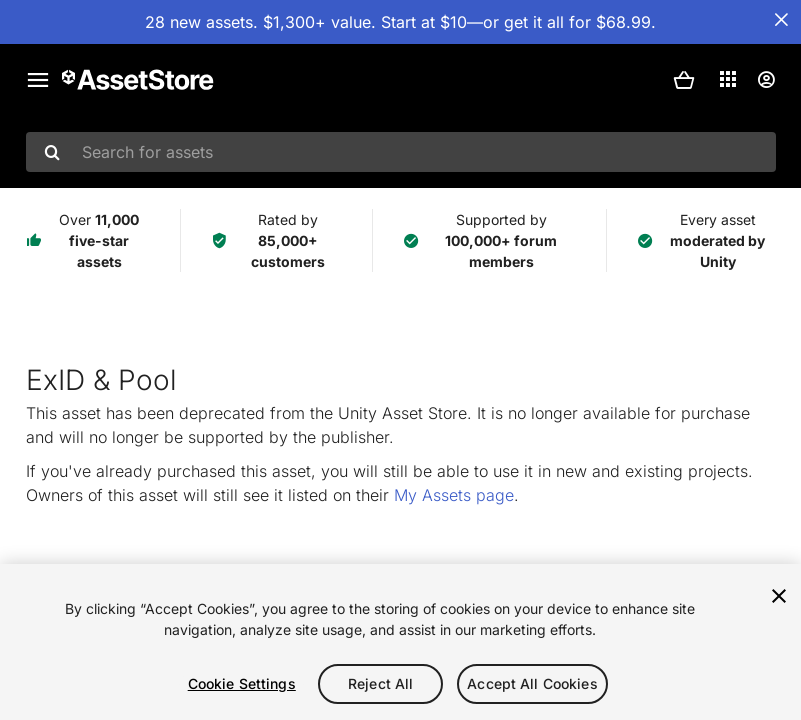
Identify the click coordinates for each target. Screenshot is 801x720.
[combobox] (401, 152)
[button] (684, 80)
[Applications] (728, 79)
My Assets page (454, 495)
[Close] (779, 596)
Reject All (380, 683)
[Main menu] (38, 80)
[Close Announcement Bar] (781, 20)
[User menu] (766, 80)
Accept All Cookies (532, 683)
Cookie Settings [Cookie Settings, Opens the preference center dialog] (242, 683)
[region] (400, 642)
